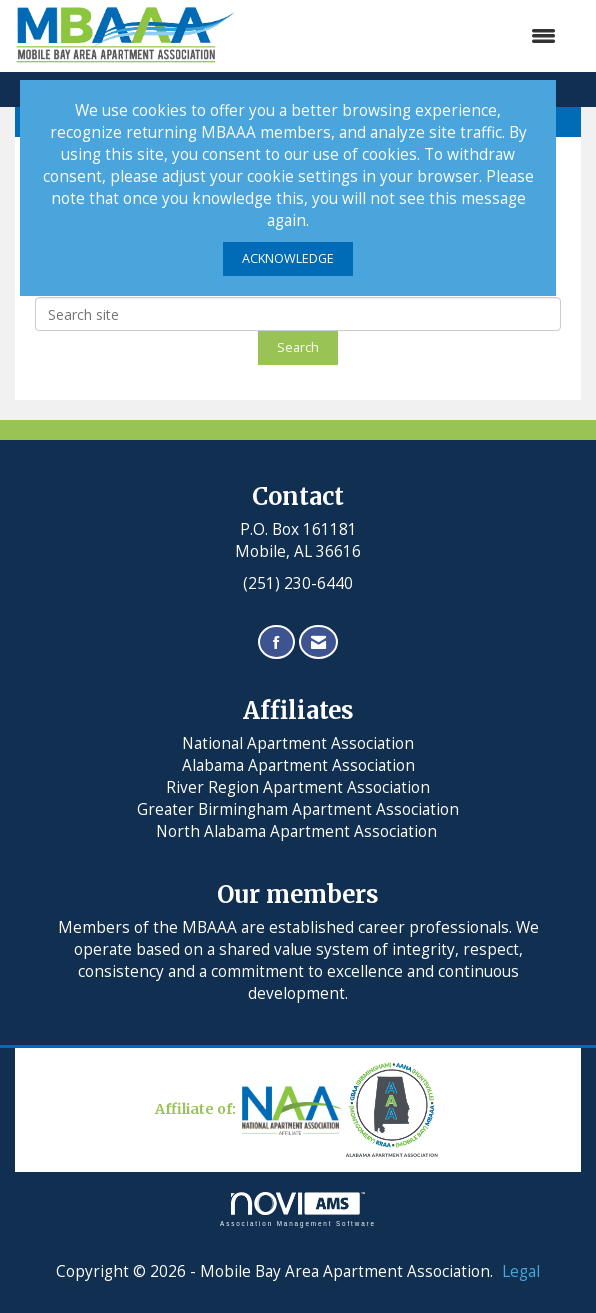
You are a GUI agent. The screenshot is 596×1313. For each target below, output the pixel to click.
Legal (521, 1271)
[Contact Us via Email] (318, 642)
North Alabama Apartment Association (298, 831)
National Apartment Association (298, 743)
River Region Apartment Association (298, 787)
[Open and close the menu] (406, 36)
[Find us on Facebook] (276, 642)
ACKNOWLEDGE (288, 258)
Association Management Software (298, 1209)
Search (298, 347)
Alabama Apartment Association (298, 765)
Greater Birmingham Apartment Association (298, 809)
